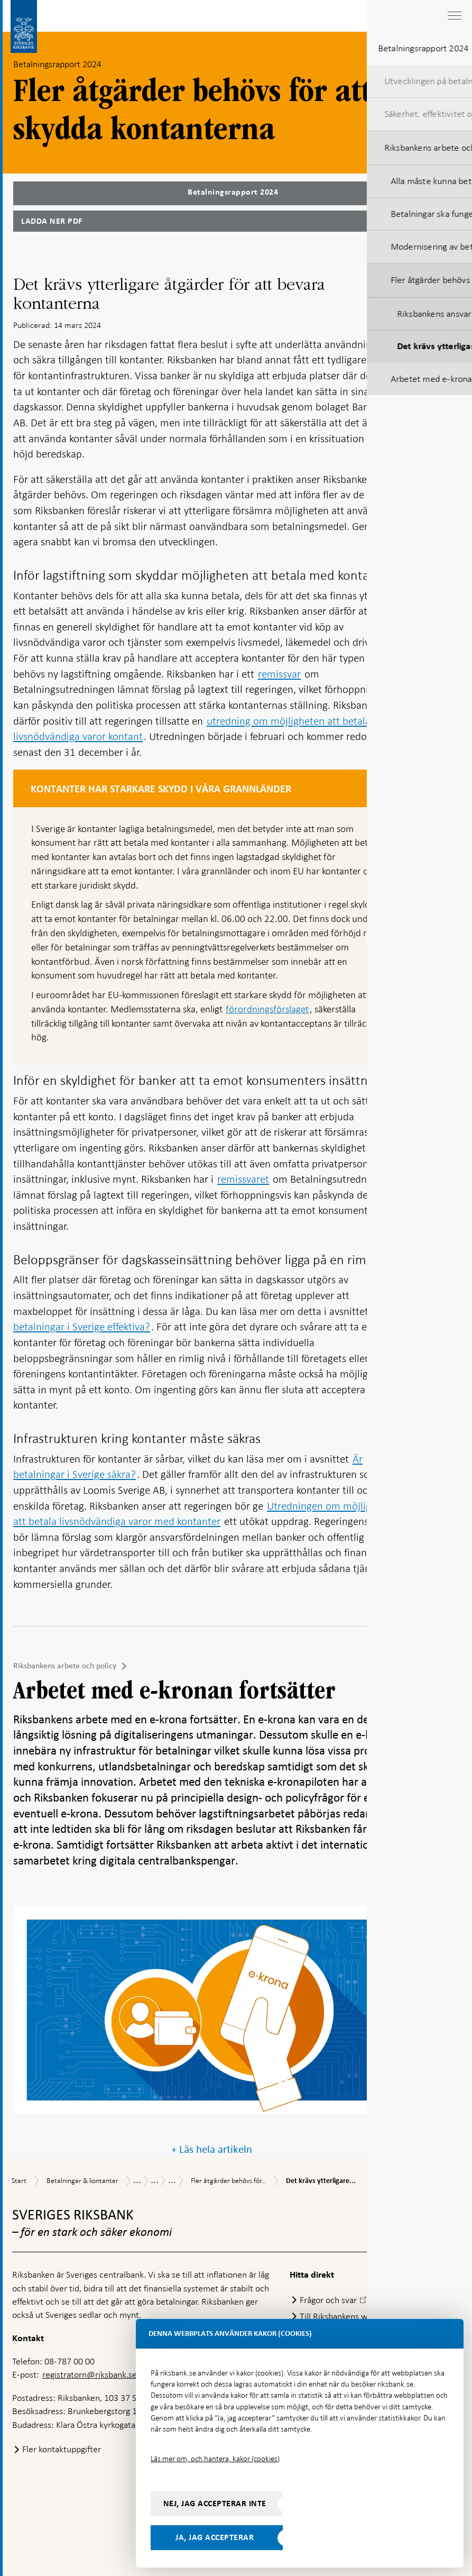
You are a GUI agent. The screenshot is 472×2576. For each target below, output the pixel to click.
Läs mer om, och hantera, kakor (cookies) (215, 2458)
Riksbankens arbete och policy (64, 1665)
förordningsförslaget (267, 1009)
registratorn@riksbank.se (89, 2374)
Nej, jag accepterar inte (214, 2503)
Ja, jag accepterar (214, 2537)
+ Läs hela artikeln (211, 2149)
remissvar (279, 674)
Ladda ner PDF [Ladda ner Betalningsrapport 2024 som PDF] (51, 221)
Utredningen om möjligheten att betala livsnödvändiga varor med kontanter (205, 1514)
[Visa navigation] (454, 15)
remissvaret (243, 1179)
